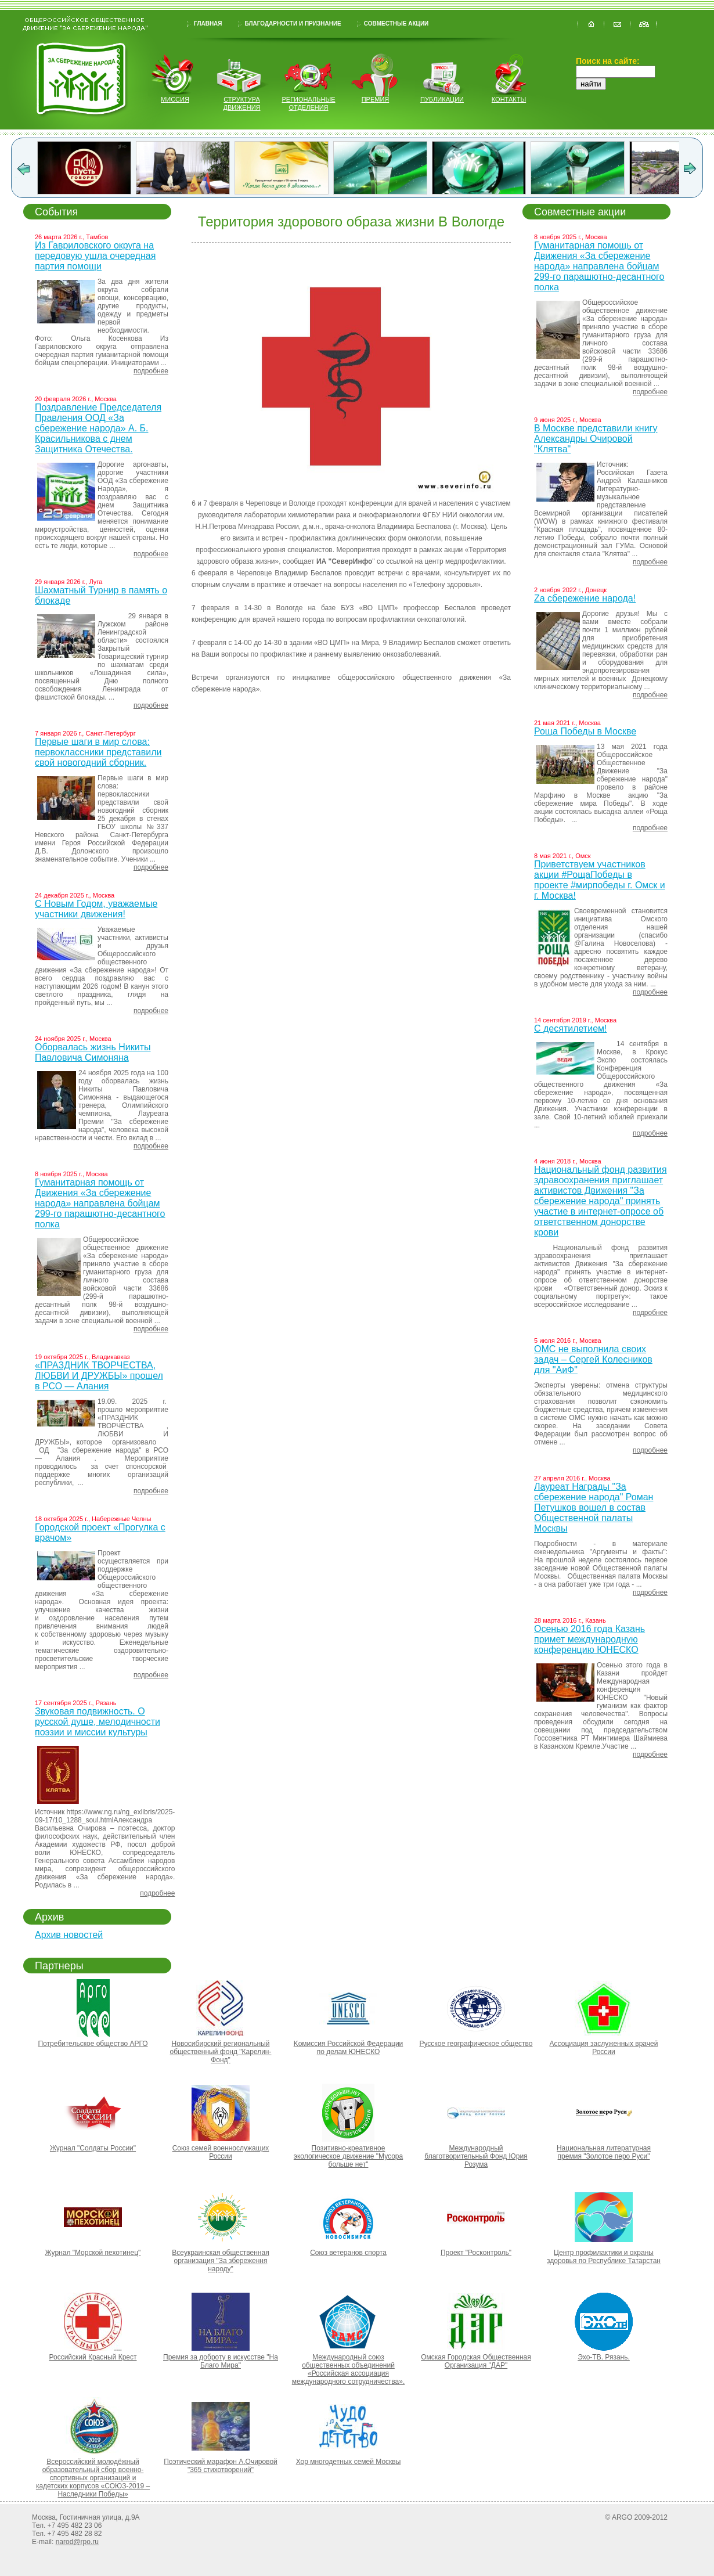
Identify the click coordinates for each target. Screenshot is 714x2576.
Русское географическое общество (475, 2044)
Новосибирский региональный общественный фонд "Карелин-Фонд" (221, 2052)
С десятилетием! (570, 1028)
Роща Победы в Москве (585, 731)
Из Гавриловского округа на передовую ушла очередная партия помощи (95, 255)
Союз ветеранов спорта (348, 2253)
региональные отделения (308, 103)
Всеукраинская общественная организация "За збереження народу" (220, 2261)
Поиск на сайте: (608, 61)
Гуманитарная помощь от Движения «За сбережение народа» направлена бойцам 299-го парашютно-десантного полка (100, 1203)
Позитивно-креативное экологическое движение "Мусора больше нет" (348, 2156)
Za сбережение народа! (585, 598)
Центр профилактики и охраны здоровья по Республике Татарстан (604, 2257)
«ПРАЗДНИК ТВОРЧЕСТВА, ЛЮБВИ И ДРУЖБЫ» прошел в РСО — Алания (99, 1375)
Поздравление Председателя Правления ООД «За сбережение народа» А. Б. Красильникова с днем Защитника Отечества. (98, 428)
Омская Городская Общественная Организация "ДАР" (476, 2361)
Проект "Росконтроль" (476, 2253)
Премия (376, 99)
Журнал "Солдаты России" (93, 2148)
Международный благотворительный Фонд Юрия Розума (475, 2156)
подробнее (151, 371)
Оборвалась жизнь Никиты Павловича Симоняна (93, 1052)
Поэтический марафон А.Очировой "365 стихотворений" (220, 2466)
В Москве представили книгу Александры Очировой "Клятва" (595, 438)
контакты (509, 99)
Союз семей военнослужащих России (220, 2152)
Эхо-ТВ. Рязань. (604, 2357)
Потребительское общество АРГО (92, 2044)
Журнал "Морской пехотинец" (93, 2253)
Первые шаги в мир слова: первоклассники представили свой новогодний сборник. (98, 752)
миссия (175, 99)
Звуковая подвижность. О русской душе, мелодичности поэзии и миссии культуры (97, 1721)
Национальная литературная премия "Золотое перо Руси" (604, 2152)
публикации (442, 99)
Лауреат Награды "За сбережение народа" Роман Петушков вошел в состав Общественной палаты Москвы (593, 1507)
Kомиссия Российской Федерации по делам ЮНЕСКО (348, 2048)
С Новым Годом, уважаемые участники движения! (96, 909)
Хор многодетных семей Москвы (348, 2462)
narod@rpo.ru (77, 2542)
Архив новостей (69, 1935)
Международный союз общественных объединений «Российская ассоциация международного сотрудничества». (348, 2369)
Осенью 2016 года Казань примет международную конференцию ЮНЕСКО (589, 1639)
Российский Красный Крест (92, 2357)
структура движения (242, 103)
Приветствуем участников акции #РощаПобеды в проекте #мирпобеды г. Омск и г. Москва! (599, 879)
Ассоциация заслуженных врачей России (604, 2048)
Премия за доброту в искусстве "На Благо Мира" (220, 2361)
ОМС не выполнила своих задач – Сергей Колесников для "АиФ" (593, 1359)
